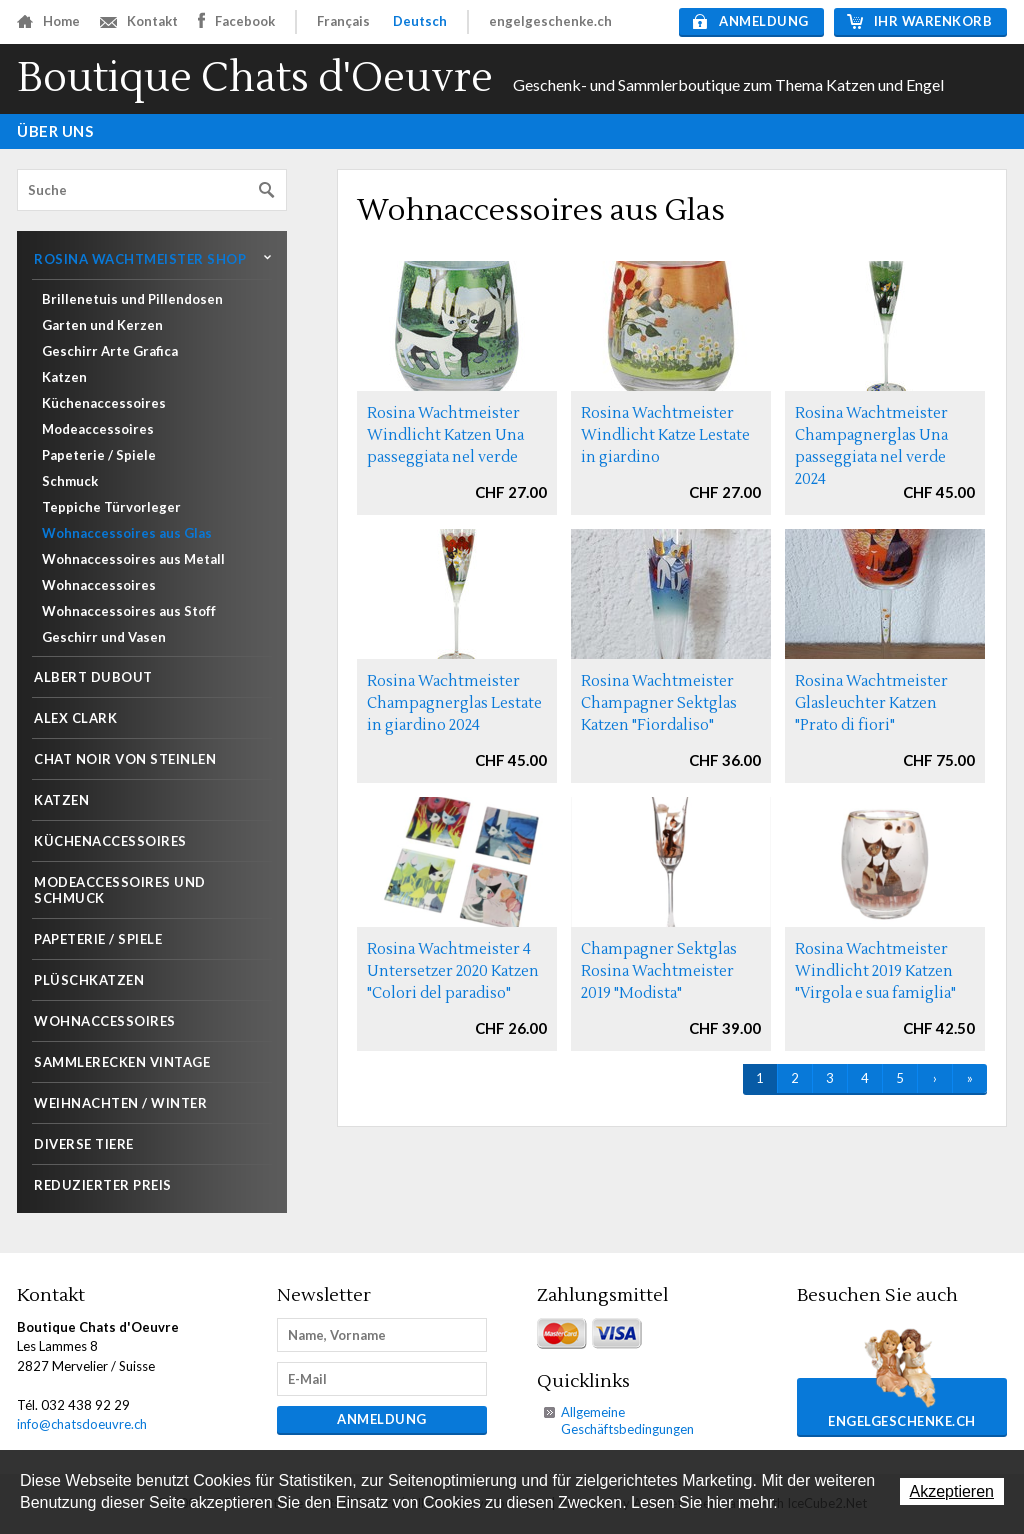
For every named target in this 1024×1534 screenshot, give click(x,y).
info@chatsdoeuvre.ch (82, 1424)
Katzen (64, 377)
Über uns (55, 131)
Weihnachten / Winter (120, 1103)
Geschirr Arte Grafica (110, 351)
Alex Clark (75, 718)
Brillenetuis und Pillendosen (132, 299)
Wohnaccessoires (99, 585)
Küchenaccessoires (104, 403)
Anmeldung (751, 21)
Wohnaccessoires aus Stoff (129, 611)
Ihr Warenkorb (920, 21)
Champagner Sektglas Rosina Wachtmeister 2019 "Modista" (659, 971)
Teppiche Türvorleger (111, 507)
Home (48, 21)
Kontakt (139, 21)
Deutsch (420, 21)
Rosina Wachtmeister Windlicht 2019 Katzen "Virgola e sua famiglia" (875, 971)
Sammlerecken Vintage (122, 1062)
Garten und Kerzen (102, 325)
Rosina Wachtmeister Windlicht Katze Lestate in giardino (665, 435)
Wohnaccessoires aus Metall (133, 559)
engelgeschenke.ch (550, 21)
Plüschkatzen (89, 980)
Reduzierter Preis (103, 1185)
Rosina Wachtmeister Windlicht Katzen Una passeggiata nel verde (445, 435)
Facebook (236, 20)
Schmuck (70, 481)
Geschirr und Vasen (104, 637)
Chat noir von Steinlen (125, 759)
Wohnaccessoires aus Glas (127, 533)
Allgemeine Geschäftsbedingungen (627, 1420)
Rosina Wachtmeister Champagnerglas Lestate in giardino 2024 (454, 703)
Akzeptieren (952, 1491)
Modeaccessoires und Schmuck (120, 890)
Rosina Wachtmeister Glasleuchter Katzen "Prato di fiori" (871, 703)
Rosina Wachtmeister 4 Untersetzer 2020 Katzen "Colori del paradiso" (453, 971)
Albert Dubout (93, 677)
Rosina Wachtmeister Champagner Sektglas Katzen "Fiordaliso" (659, 703)
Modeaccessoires (98, 429)
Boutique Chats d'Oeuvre (255, 78)
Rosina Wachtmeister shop (140, 259)
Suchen (267, 190)
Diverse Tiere (84, 1144)
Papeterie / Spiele (99, 455)
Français (343, 21)
